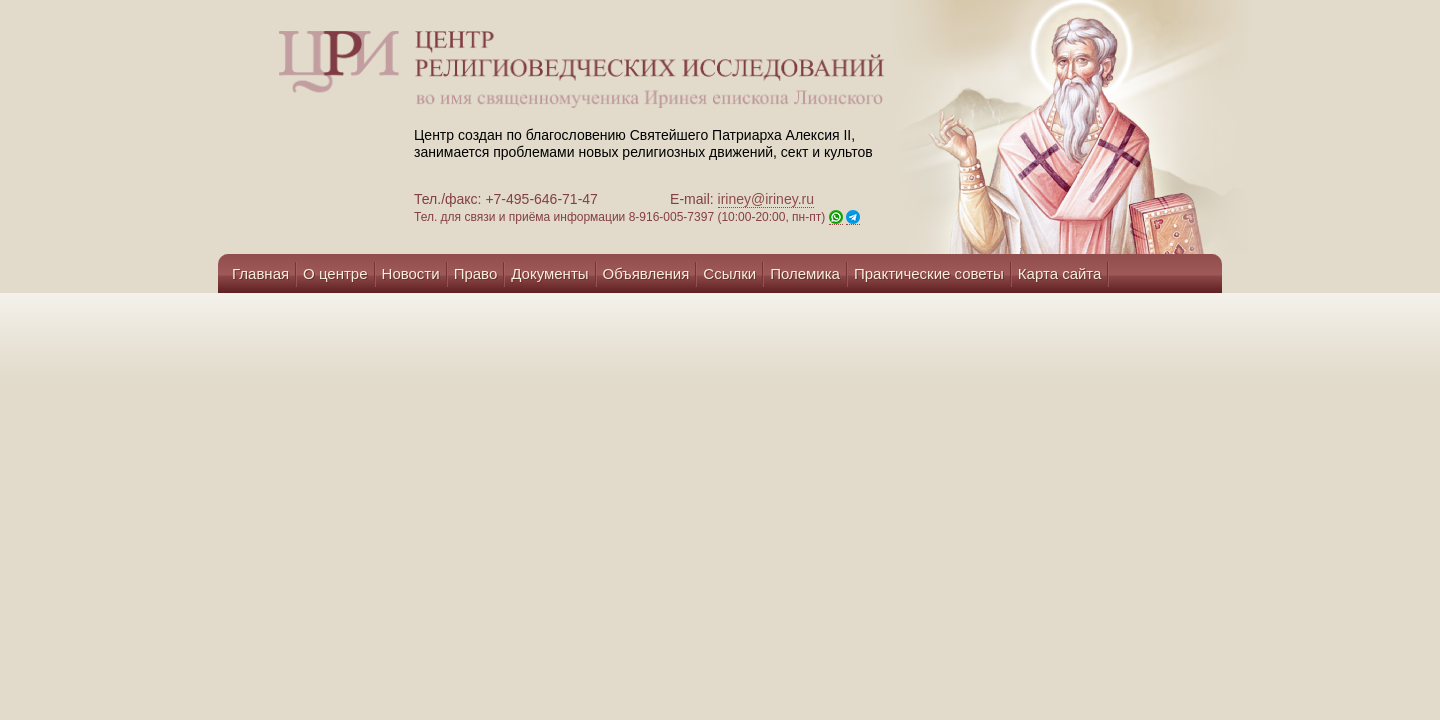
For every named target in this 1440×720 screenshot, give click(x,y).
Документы (549, 273)
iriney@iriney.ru (766, 199)
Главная (260, 273)
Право (476, 273)
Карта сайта (1060, 273)
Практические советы (929, 273)
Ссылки (729, 273)
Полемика (805, 273)
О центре (335, 273)
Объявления (646, 273)
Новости (411, 273)
